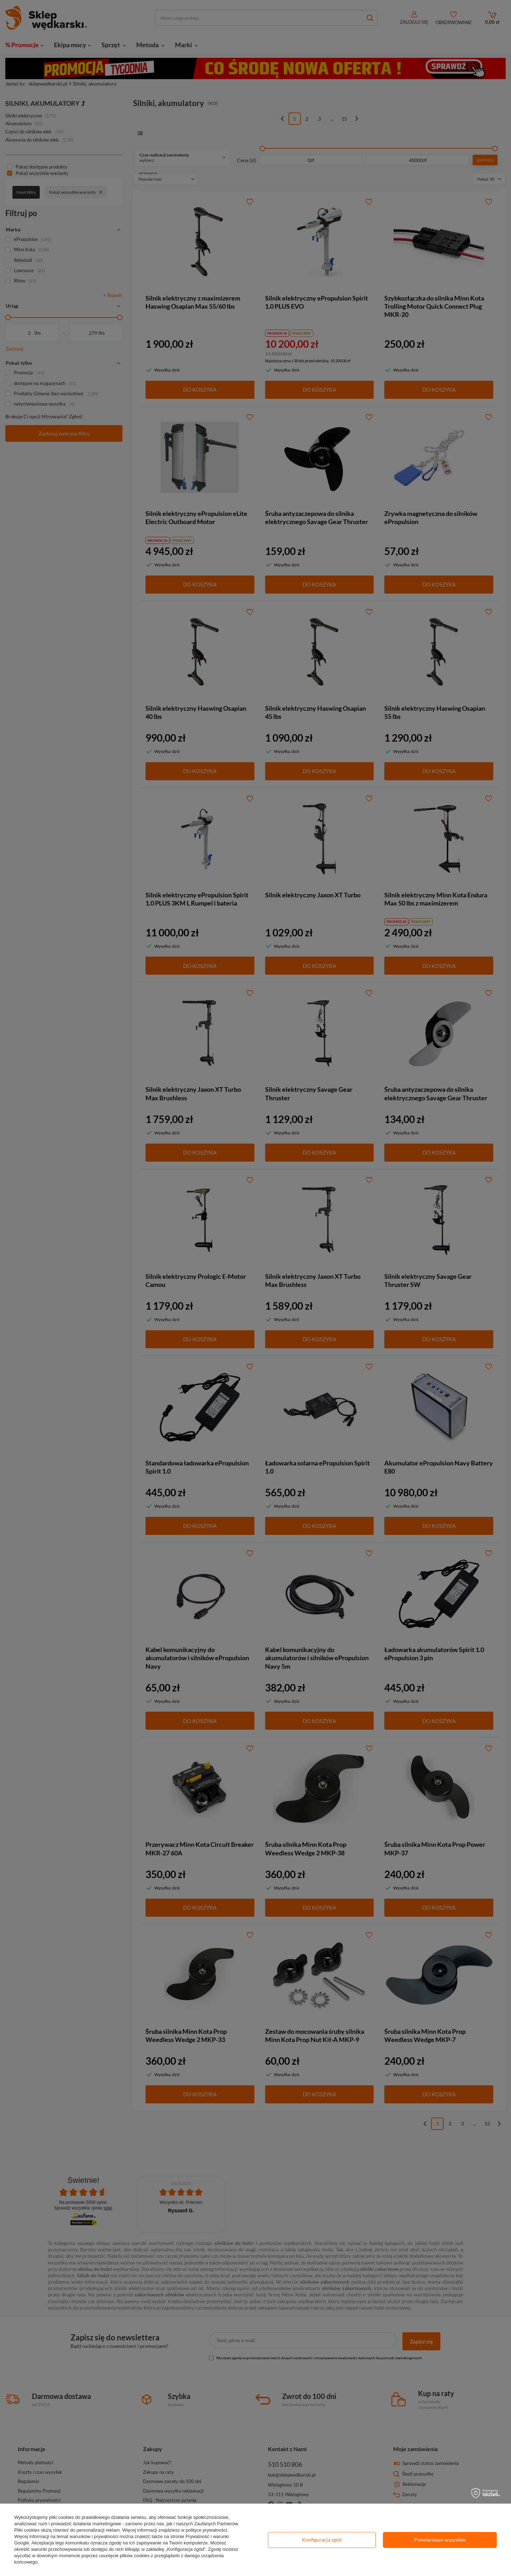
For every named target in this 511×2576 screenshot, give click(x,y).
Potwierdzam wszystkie (440, 2540)
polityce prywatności (206, 2530)
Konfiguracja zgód (322, 2540)
